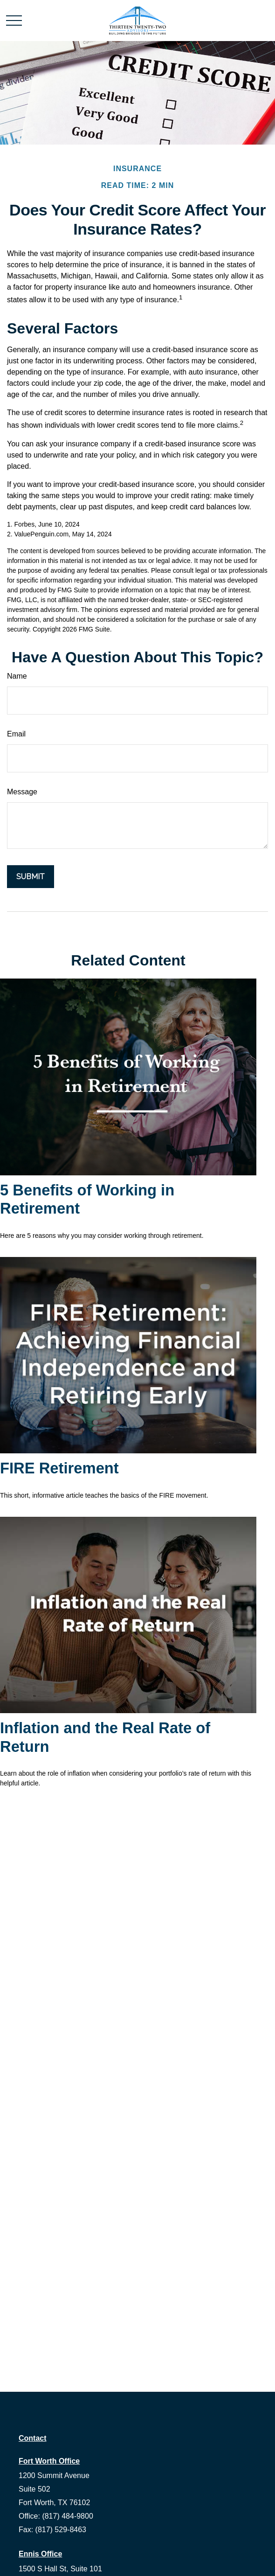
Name (17, 676)
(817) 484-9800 (67, 2516)
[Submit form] (30, 876)
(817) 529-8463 (60, 2530)
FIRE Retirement (59, 1468)
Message (22, 792)
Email (16, 734)
